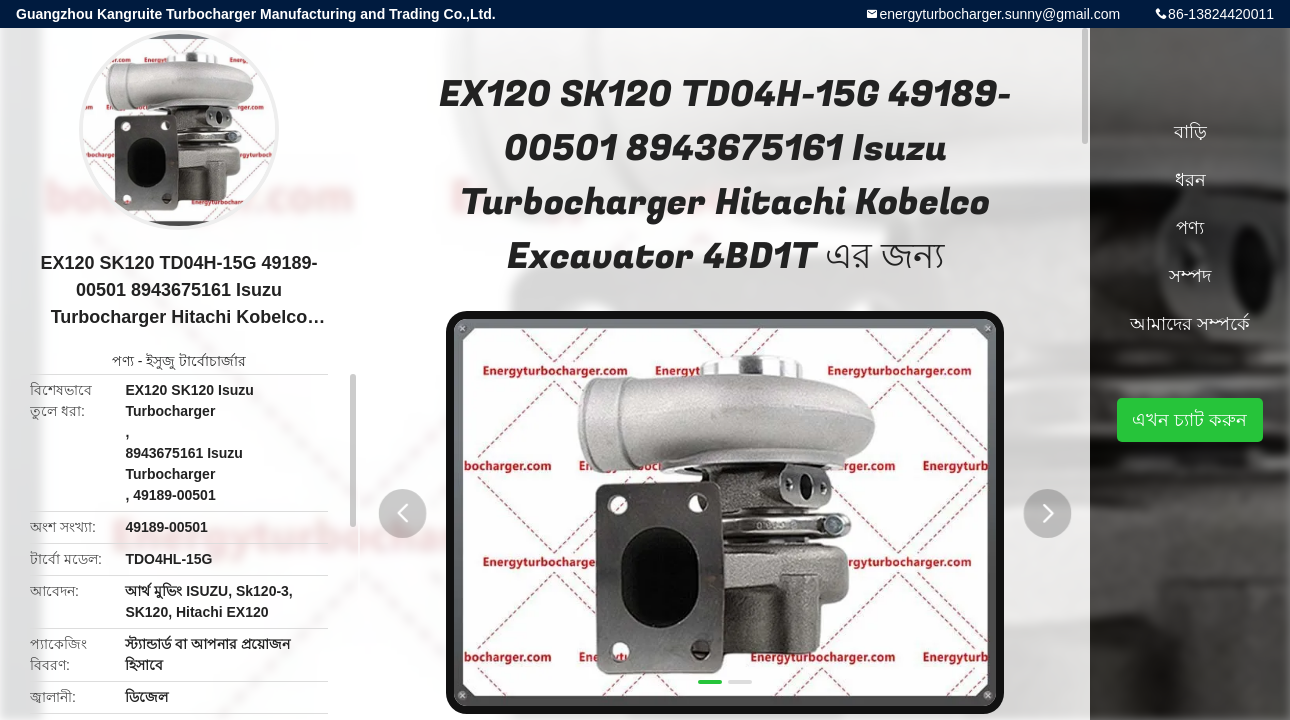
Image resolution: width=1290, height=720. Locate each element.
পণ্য (123, 361)
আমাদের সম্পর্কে (1190, 324)
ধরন (1190, 180)
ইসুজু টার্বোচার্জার (196, 361)
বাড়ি (1190, 132)
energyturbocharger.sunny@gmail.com (999, 14)
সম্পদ (1190, 276)
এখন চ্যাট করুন (1189, 420)
